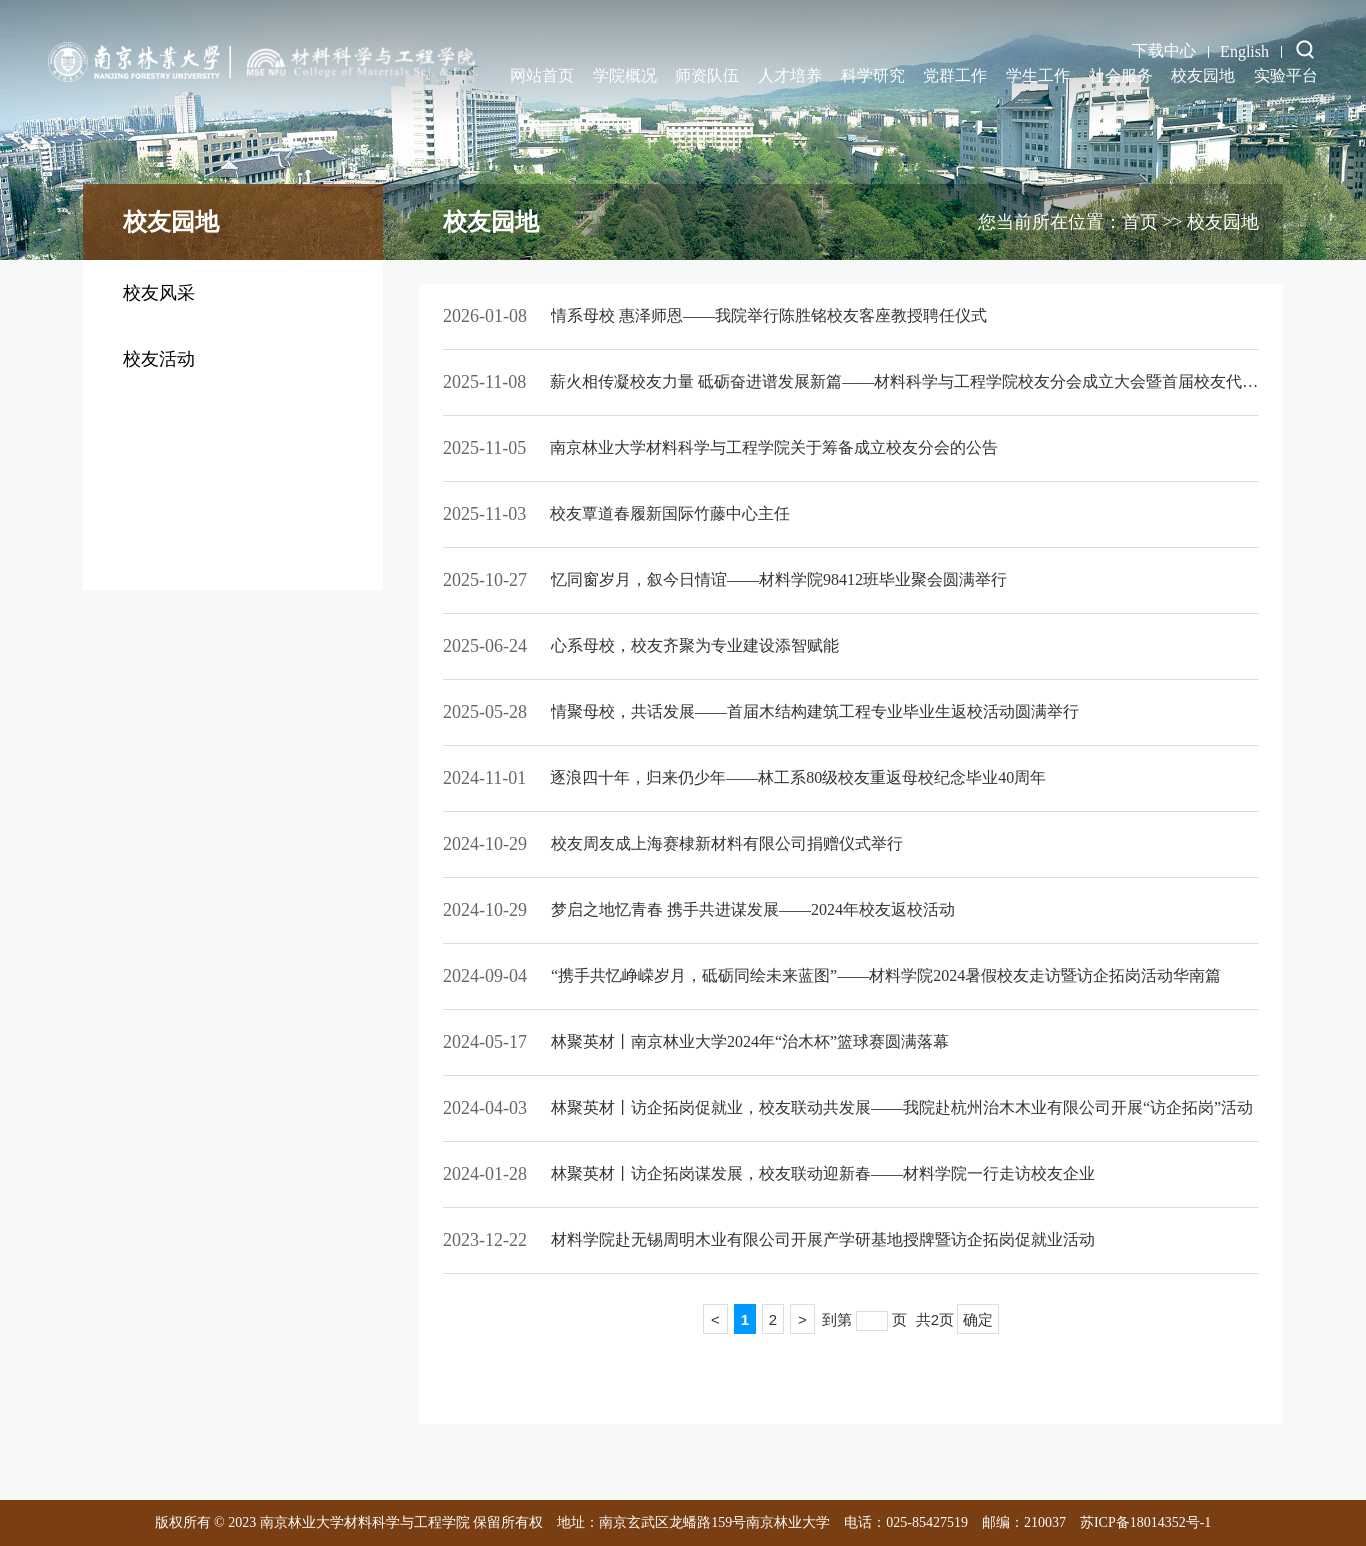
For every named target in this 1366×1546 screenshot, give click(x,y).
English (1244, 51)
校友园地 (1203, 75)
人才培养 (790, 75)
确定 (978, 1319)
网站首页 (542, 75)
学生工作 (1038, 75)
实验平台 (1286, 75)
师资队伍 (707, 75)
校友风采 (159, 293)
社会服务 (1121, 75)
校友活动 (159, 359)
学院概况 (625, 75)
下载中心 (1164, 50)
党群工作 (955, 75)
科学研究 (873, 75)
